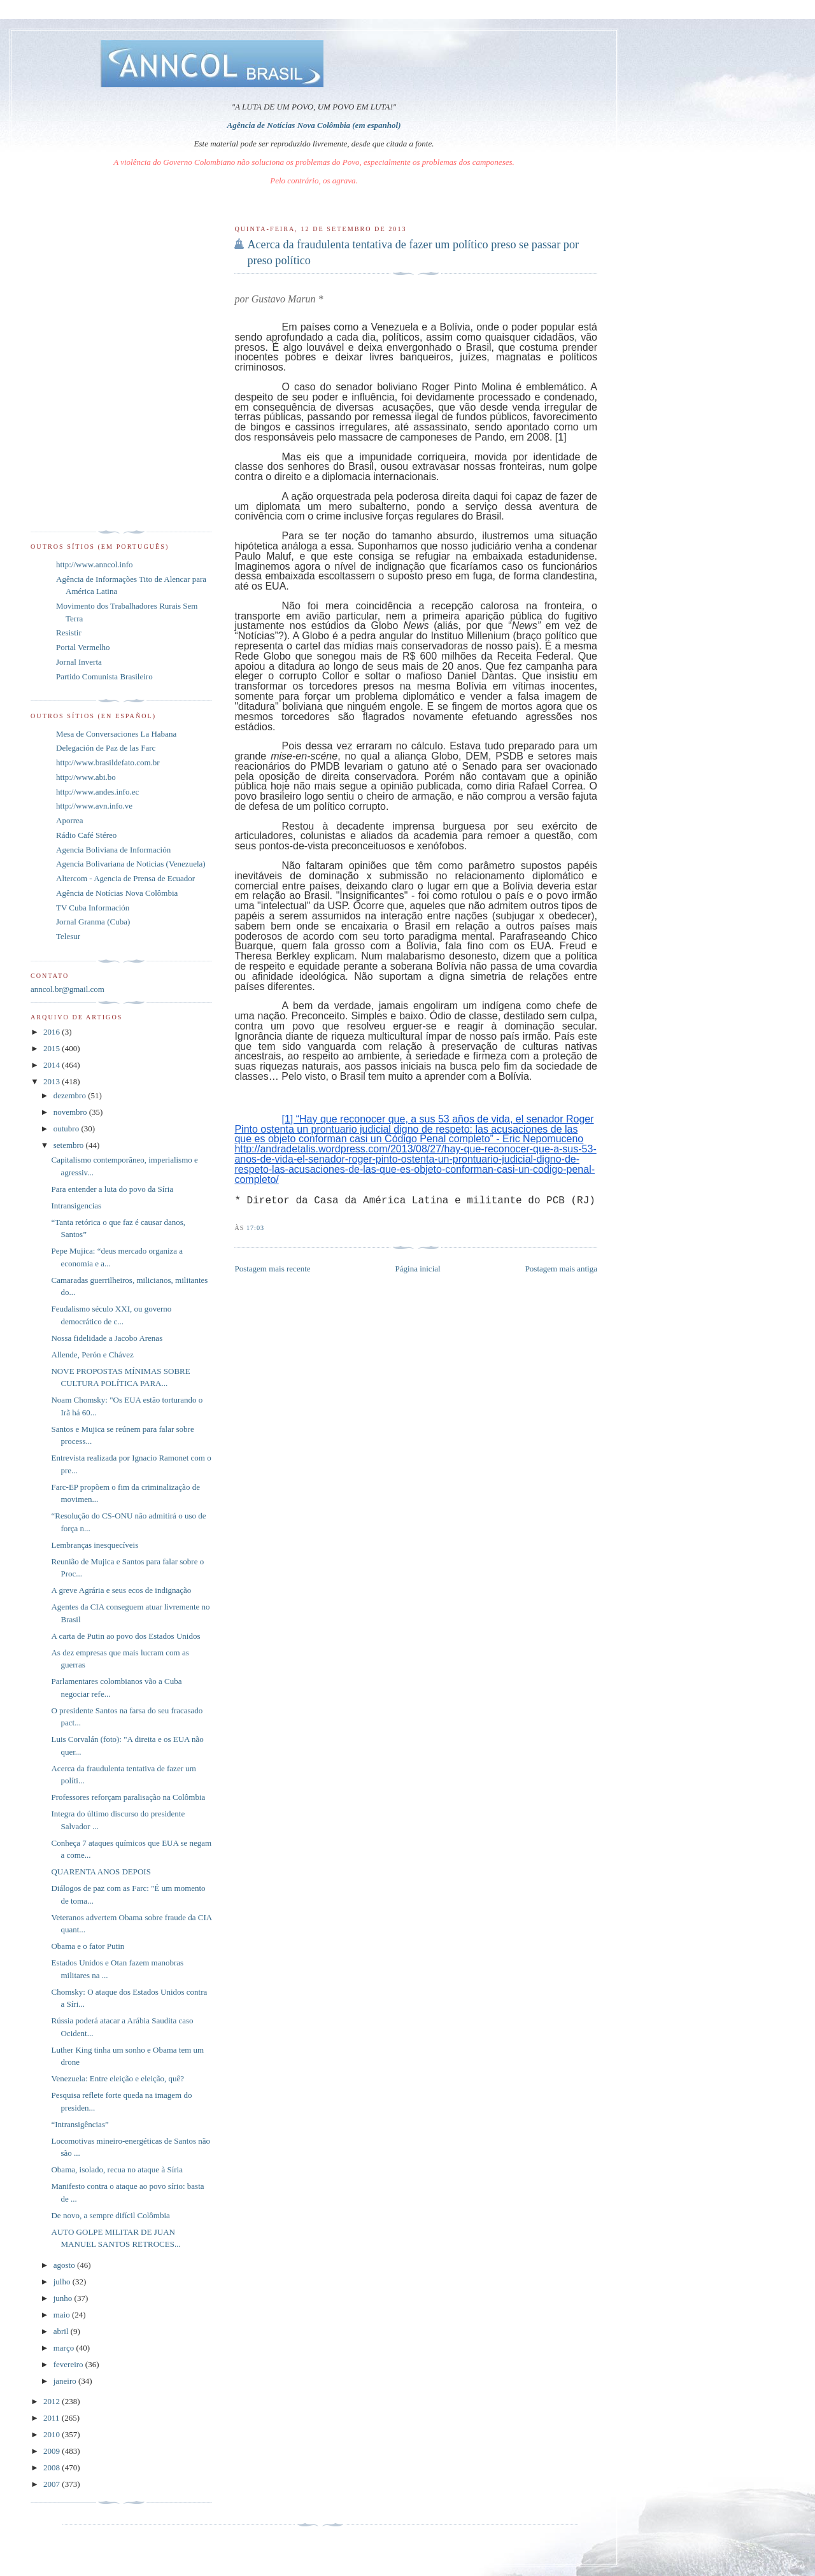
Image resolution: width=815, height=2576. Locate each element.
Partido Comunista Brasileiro (104, 676)
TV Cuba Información (92, 907)
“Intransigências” (79, 2124)
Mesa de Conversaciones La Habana (116, 734)
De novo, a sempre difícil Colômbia (110, 2215)
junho (63, 2298)
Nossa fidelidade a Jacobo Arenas (106, 1338)
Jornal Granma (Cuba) (93, 921)
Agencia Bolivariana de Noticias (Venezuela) (131, 863)
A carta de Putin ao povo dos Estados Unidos (125, 1636)
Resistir (69, 632)
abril (62, 2331)
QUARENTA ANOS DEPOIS (100, 1871)
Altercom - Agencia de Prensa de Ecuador (125, 878)
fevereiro (69, 2364)
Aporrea (69, 820)
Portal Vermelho (83, 647)
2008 (52, 2467)
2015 (52, 1048)
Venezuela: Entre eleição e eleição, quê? (117, 2078)
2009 (52, 2451)
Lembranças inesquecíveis (94, 1545)
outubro (67, 1128)
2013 (52, 1081)
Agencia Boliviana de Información (113, 849)
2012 (52, 2401)
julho (63, 2281)
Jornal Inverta (79, 662)
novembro (71, 1112)
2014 (52, 1065)
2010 (52, 2434)
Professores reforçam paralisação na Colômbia (128, 1797)
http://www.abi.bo (86, 777)
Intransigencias (76, 1205)
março (64, 2348)
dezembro (71, 1095)
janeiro (65, 2381)
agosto (65, 2265)
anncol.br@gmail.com (67, 989)
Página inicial (418, 1268)
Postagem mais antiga (561, 1268)
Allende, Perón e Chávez (92, 1354)
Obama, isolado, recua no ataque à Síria (116, 2169)
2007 (52, 2484)
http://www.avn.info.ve (94, 805)
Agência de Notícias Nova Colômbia (117, 893)
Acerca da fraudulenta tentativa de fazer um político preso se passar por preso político (413, 252)
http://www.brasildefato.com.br (108, 762)
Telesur (68, 936)
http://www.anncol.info (94, 564)
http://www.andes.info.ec (97, 791)
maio (62, 2314)
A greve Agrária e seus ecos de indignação (121, 1590)
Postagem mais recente (272, 1268)
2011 (52, 2418)
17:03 (255, 1227)
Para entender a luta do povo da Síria (112, 1189)
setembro (69, 1145)
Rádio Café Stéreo (86, 835)
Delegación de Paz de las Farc (105, 748)
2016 (52, 1032)
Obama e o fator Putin (87, 1946)
